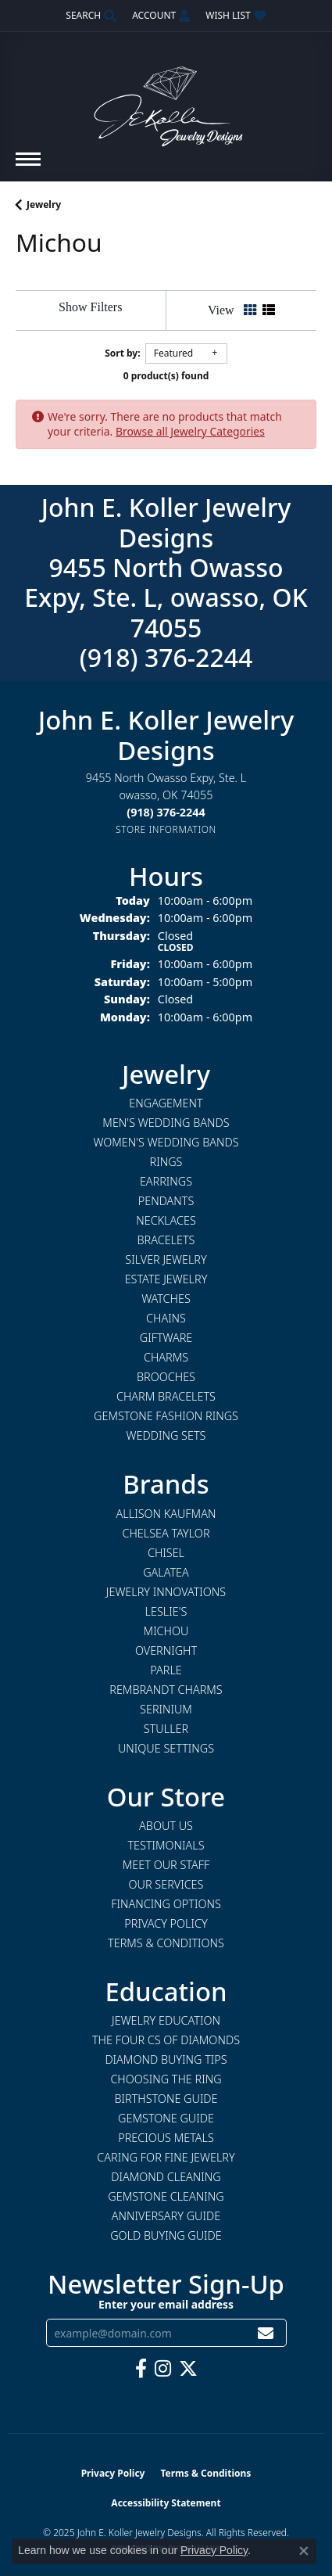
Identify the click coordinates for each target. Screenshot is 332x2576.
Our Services (166, 1884)
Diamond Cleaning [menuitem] (165, 2176)
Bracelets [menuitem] (166, 1239)
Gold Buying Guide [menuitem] (166, 2235)
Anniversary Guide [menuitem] (166, 2215)
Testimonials (165, 1845)
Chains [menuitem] (166, 1318)
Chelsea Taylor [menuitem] (165, 1533)
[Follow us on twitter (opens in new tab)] (188, 2368)
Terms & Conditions (166, 1943)
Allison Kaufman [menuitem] (166, 1513)
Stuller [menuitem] (166, 1728)
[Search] (91, 15)
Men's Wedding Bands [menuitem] (165, 1122)
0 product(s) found (166, 375)
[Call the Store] (166, 812)
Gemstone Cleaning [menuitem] (165, 2196)
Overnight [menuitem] (166, 1650)
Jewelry (44, 204)
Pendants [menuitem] (166, 1200)
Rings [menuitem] (166, 1161)
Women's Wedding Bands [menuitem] (165, 1142)
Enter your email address (166, 2304)
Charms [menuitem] (166, 1357)
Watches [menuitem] (166, 1298)
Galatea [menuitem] (166, 1572)
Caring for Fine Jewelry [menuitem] (165, 2157)
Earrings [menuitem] (166, 1181)
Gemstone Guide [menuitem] (166, 2118)
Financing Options (166, 1903)
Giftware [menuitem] (166, 1337)
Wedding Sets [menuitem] (166, 1435)
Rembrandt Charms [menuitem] (165, 1689)
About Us (166, 1825)
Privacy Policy (165, 1923)
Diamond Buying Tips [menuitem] (166, 2059)
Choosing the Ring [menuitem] (165, 2079)
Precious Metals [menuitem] (166, 2137)
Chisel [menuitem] (166, 1552)
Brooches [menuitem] (166, 1376)
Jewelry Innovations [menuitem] (166, 1591)
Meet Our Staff (166, 1864)
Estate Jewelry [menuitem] (166, 1279)
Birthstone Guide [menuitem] (165, 2098)
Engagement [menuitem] (165, 1103)
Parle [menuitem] (166, 1670)
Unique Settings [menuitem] (166, 1748)
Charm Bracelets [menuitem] (166, 1396)
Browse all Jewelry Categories (190, 431)
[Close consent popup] (304, 2551)
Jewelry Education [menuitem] (166, 2020)
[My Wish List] (235, 15)
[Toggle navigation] (28, 166)
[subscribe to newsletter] (265, 2333)
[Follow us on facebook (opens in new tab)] (141, 2368)
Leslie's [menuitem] (166, 1611)
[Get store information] (166, 829)
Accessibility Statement (165, 2503)
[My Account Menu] (161, 15)
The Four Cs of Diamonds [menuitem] (166, 2039)
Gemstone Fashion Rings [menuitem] (166, 1415)
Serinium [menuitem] (166, 1709)
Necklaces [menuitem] (166, 1220)
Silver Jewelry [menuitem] (165, 1259)
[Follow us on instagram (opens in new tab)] (163, 2368)
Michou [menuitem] (166, 1630)
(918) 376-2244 (166, 657)
